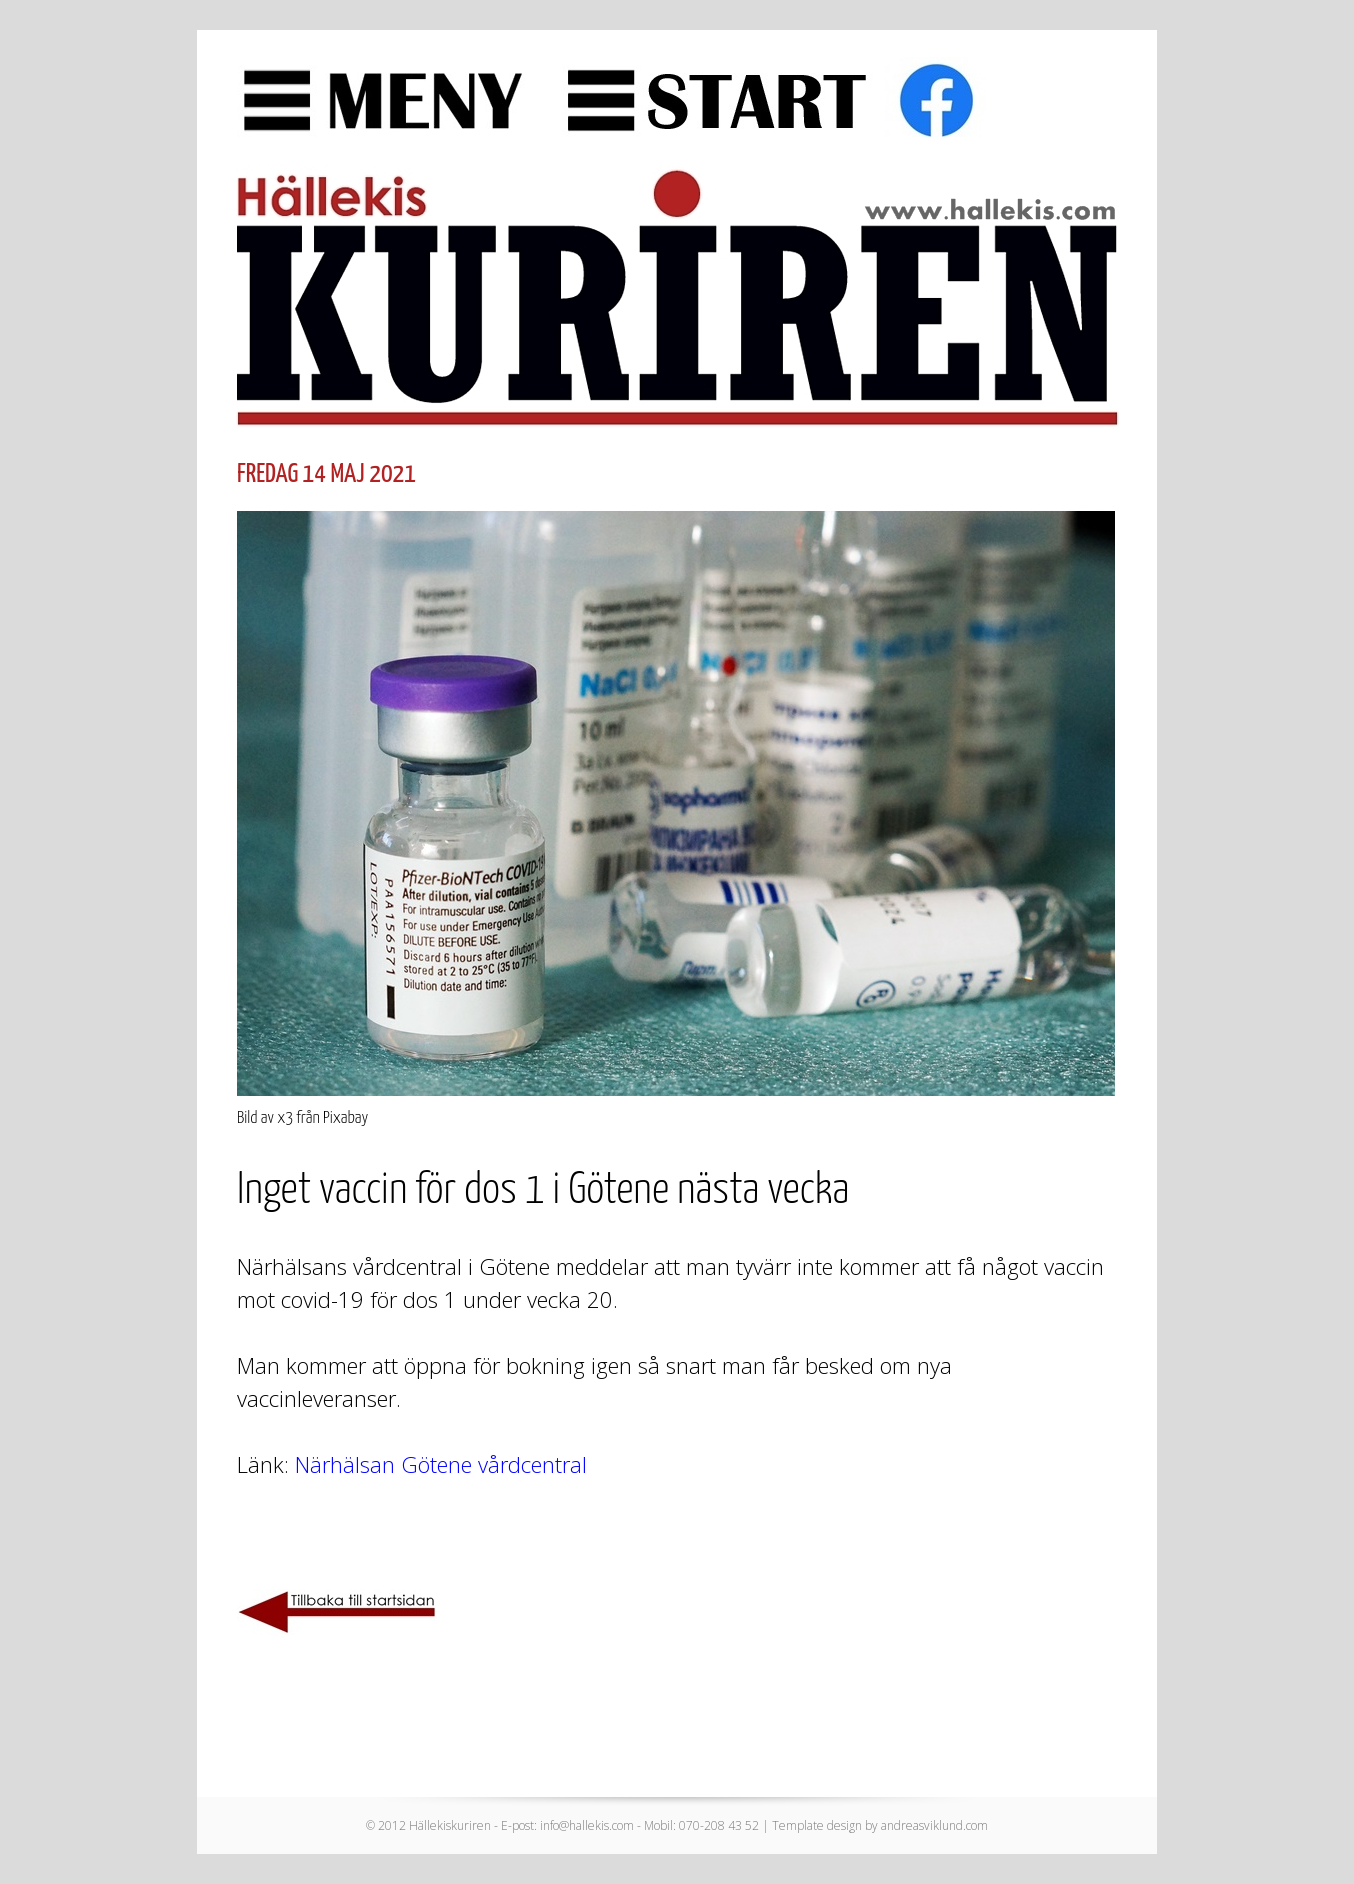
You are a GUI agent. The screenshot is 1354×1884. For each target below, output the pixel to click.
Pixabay (345, 1118)
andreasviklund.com (934, 1825)
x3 (285, 1118)
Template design (817, 1825)
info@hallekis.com (587, 1825)
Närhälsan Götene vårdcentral (441, 1464)
